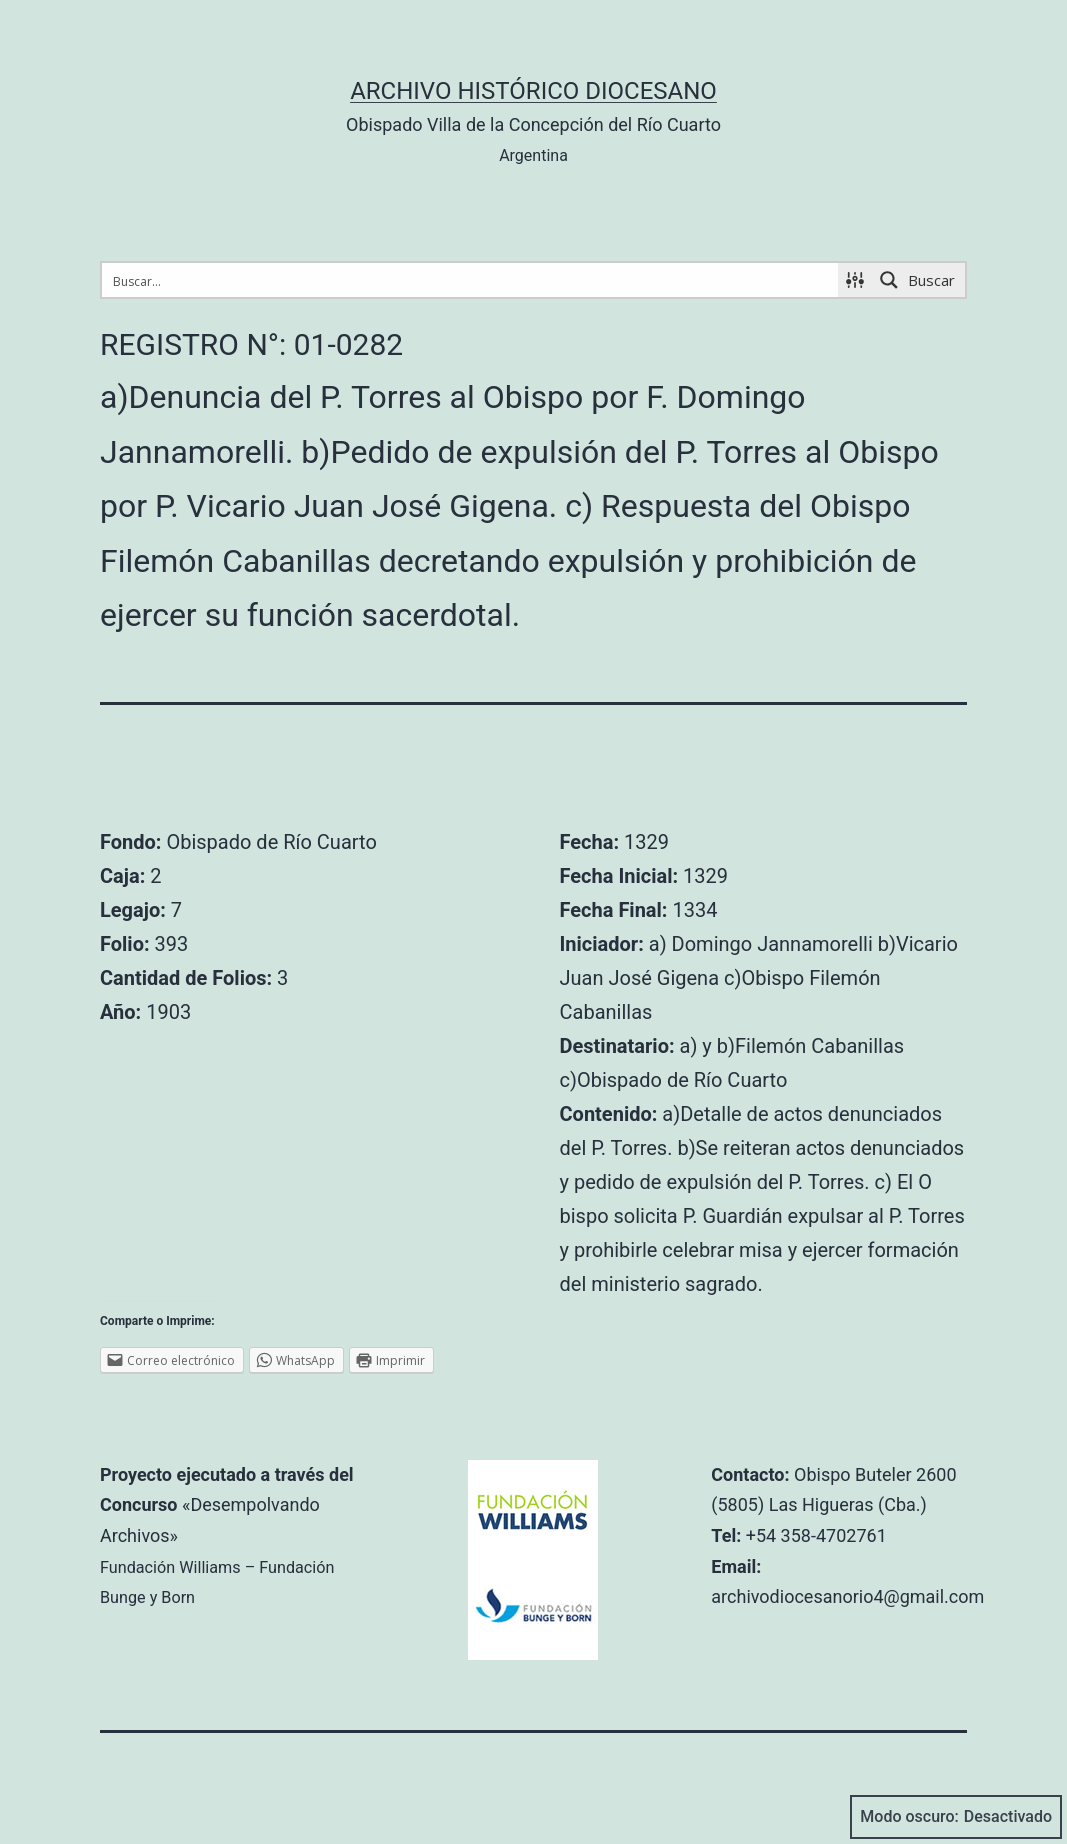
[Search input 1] (471, 280)
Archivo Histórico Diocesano (533, 91)
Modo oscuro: (956, 1817)
